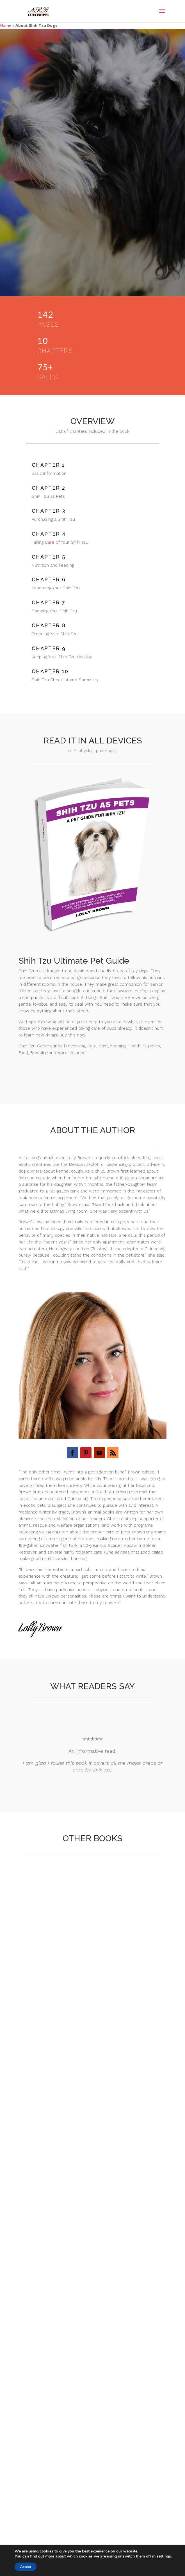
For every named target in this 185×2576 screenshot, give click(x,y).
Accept (25, 2567)
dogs (144, 970)
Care (49, 542)
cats (97, 1552)
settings (164, 2556)
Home (5, 25)
